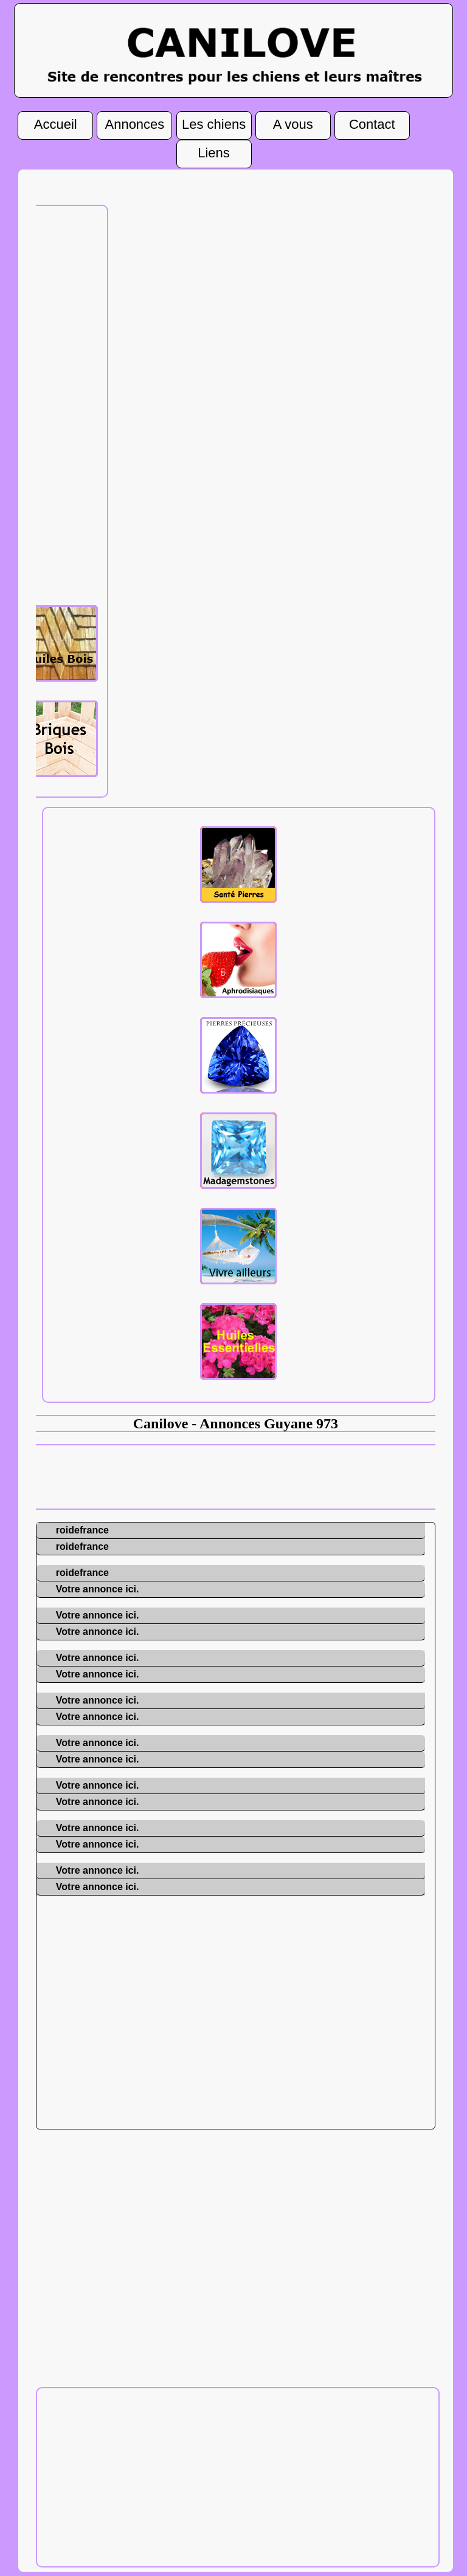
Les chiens (214, 122)
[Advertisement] (55, 404)
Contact (372, 122)
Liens (214, 150)
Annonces (134, 122)
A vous (293, 122)
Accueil (55, 122)
